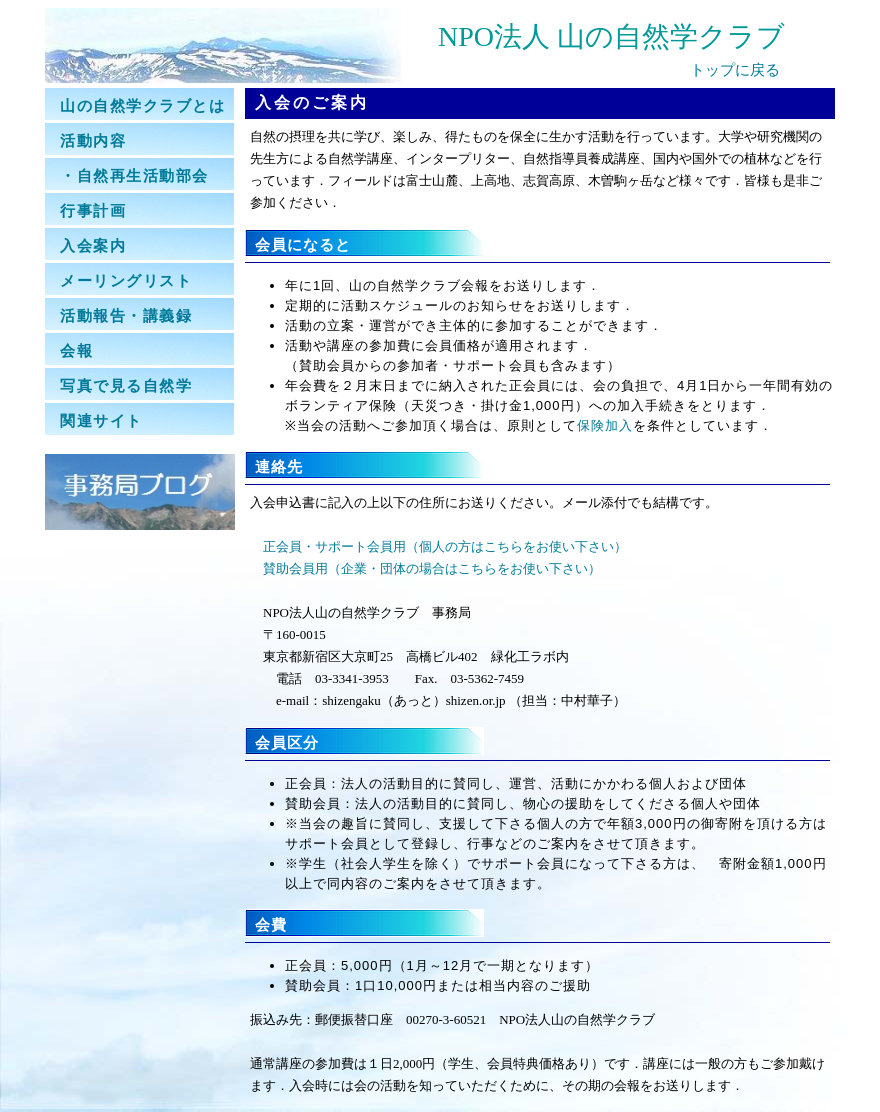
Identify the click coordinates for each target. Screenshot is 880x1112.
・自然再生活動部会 (134, 175)
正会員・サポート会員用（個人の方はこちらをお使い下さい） (445, 546)
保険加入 (605, 425)
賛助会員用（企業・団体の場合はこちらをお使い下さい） (432, 568)
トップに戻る (735, 70)
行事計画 (93, 210)
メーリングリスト (126, 280)
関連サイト (101, 420)
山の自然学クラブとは (142, 105)
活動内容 (93, 140)
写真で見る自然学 (126, 385)
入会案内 (93, 245)
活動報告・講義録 (126, 315)
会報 (76, 350)
